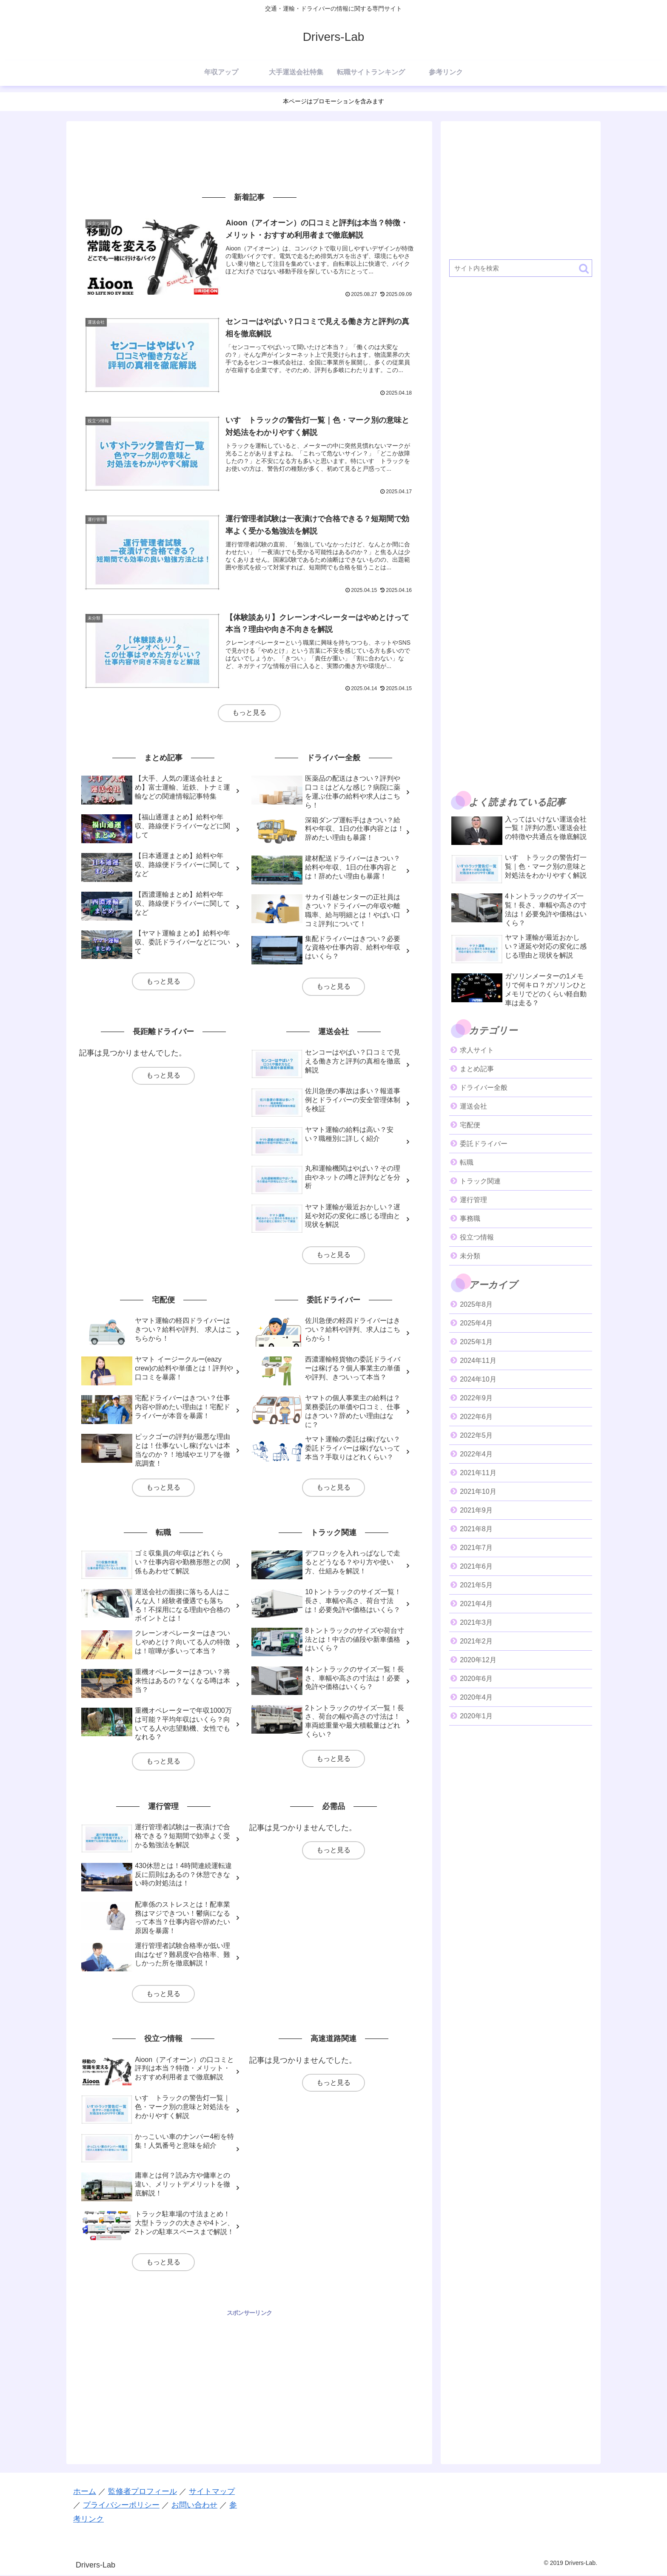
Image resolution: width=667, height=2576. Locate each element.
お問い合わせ (194, 2505)
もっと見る (249, 713)
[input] (520, 268)
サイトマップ (212, 2492)
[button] (584, 268)
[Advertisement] (249, 156)
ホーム (84, 2492)
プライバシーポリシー (121, 2505)
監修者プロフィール (142, 2492)
